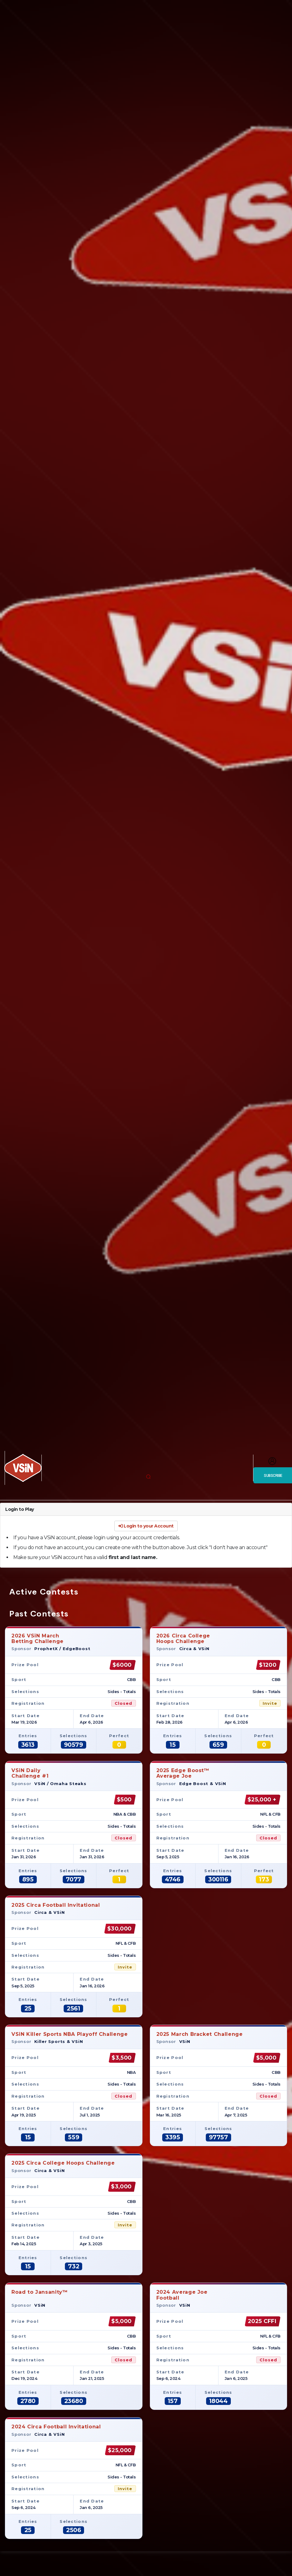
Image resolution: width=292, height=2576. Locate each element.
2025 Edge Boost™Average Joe (182, 1773)
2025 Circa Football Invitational (55, 1905)
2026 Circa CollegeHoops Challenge (183, 1638)
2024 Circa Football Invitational (56, 2427)
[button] (148, 1477)
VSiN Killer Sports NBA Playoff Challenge (69, 2034)
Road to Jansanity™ (39, 2295)
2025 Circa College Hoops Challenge (63, 2163)
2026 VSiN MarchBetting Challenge (37, 1638)
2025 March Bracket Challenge (199, 2034)
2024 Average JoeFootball (182, 2295)
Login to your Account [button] (146, 1526)
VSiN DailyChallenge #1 (30, 1773)
